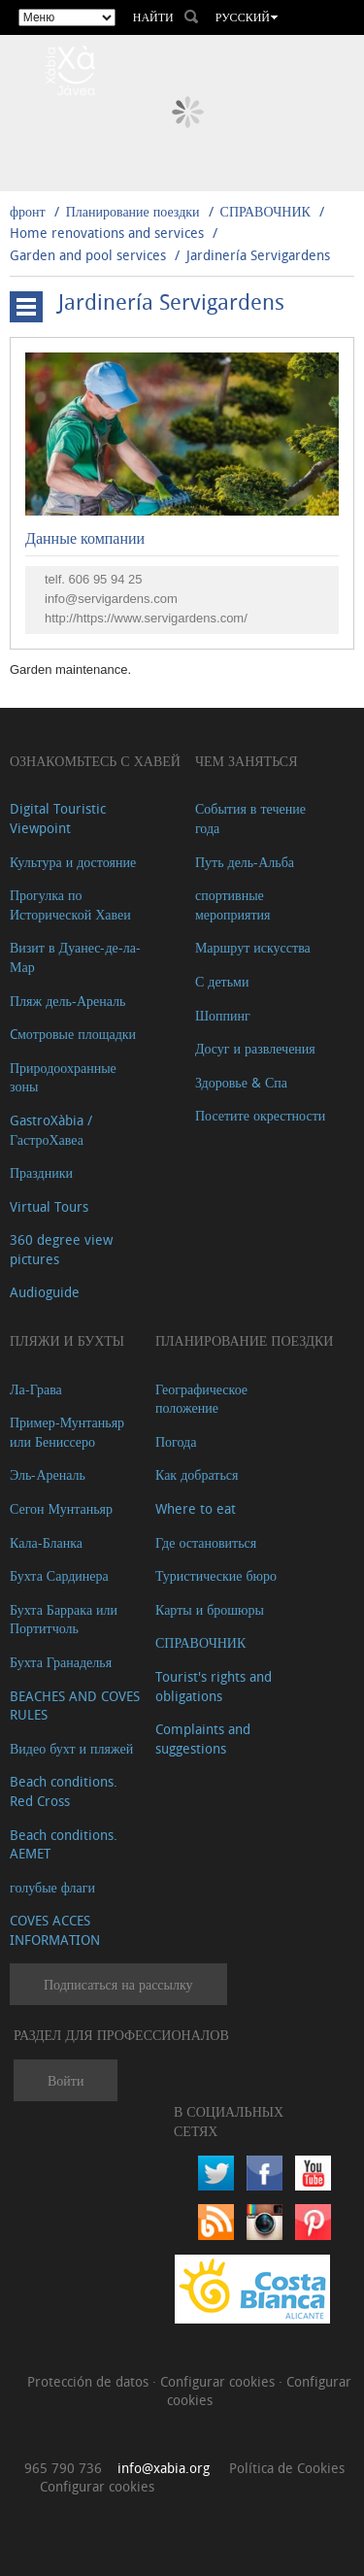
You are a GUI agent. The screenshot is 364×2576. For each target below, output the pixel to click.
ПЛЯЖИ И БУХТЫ (67, 1340)
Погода (175, 1441)
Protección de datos (89, 2381)
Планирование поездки (133, 211)
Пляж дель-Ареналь (67, 1000)
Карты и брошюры (209, 1609)
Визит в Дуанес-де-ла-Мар (75, 957)
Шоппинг (222, 1015)
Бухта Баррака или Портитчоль (63, 1619)
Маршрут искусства (253, 947)
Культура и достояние (73, 862)
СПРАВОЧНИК (265, 211)
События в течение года (250, 818)
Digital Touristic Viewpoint (58, 818)
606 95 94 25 (106, 579)
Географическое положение (201, 1399)
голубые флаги (52, 1887)
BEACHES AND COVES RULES (75, 1705)
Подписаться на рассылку (118, 1984)
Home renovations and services (107, 232)
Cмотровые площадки (73, 1033)
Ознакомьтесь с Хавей (95, 761)
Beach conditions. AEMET (63, 1844)
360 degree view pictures (61, 1249)
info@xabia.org (163, 2468)
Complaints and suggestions (202, 1738)
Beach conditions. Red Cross (63, 1791)
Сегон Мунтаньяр (61, 1508)
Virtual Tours (49, 1206)
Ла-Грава (36, 1389)
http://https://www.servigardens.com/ (146, 618)
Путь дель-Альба (244, 862)
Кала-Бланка (46, 1542)
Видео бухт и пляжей (71, 1748)
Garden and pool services (88, 255)
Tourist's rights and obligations (213, 1686)
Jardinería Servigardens (258, 255)
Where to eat (195, 1508)
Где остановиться (205, 1542)
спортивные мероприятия (233, 904)
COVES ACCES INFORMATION (55, 1930)
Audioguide (45, 1292)
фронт (28, 211)
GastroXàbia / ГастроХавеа (51, 1130)
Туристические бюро (216, 1575)
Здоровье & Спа (241, 1082)
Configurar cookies (219, 2381)
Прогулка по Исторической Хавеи (70, 904)
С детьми (222, 981)
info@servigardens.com (111, 598)
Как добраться (196, 1474)
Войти (65, 2080)
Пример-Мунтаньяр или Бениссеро (67, 1432)
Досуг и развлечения (255, 1048)
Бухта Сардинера (59, 1575)
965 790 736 (63, 2468)
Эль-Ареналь (47, 1474)
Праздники (41, 1172)
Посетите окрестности (260, 1115)
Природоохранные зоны (63, 1077)
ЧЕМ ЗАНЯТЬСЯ (246, 761)
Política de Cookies (287, 2468)
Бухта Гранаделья (61, 1662)
